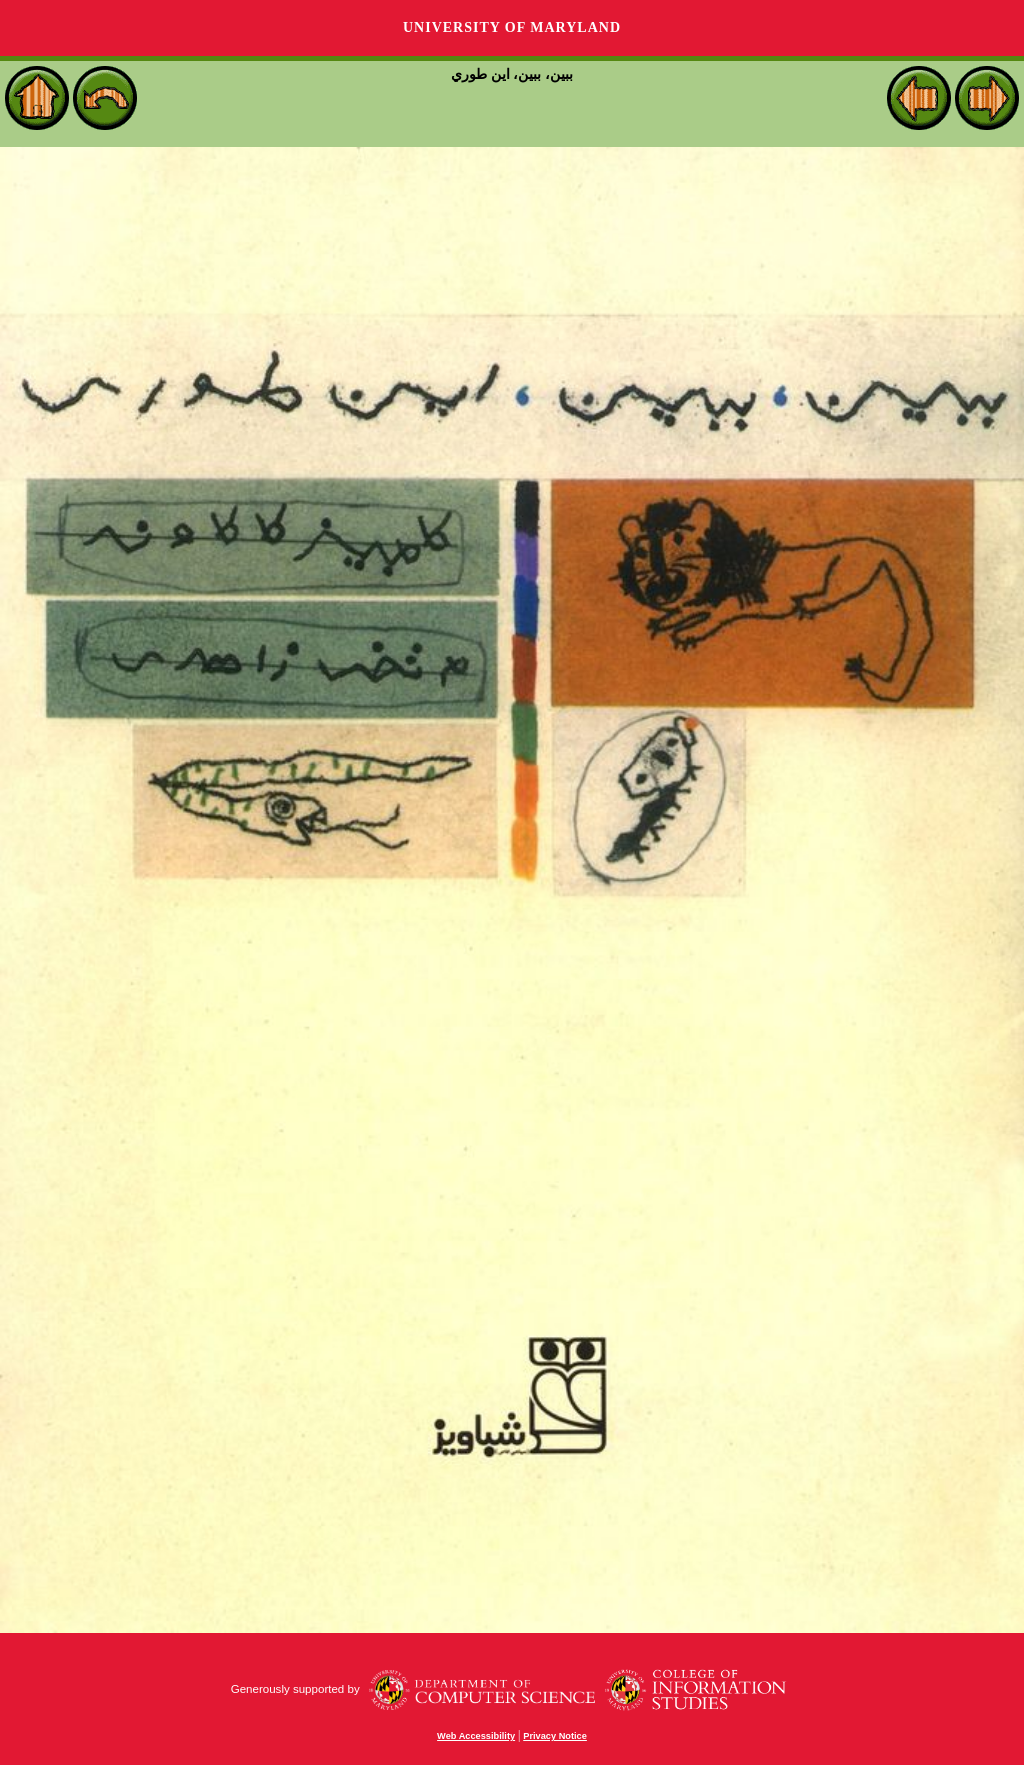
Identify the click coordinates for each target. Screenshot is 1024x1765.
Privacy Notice (555, 1736)
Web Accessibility (476, 1736)
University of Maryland (512, 27)
